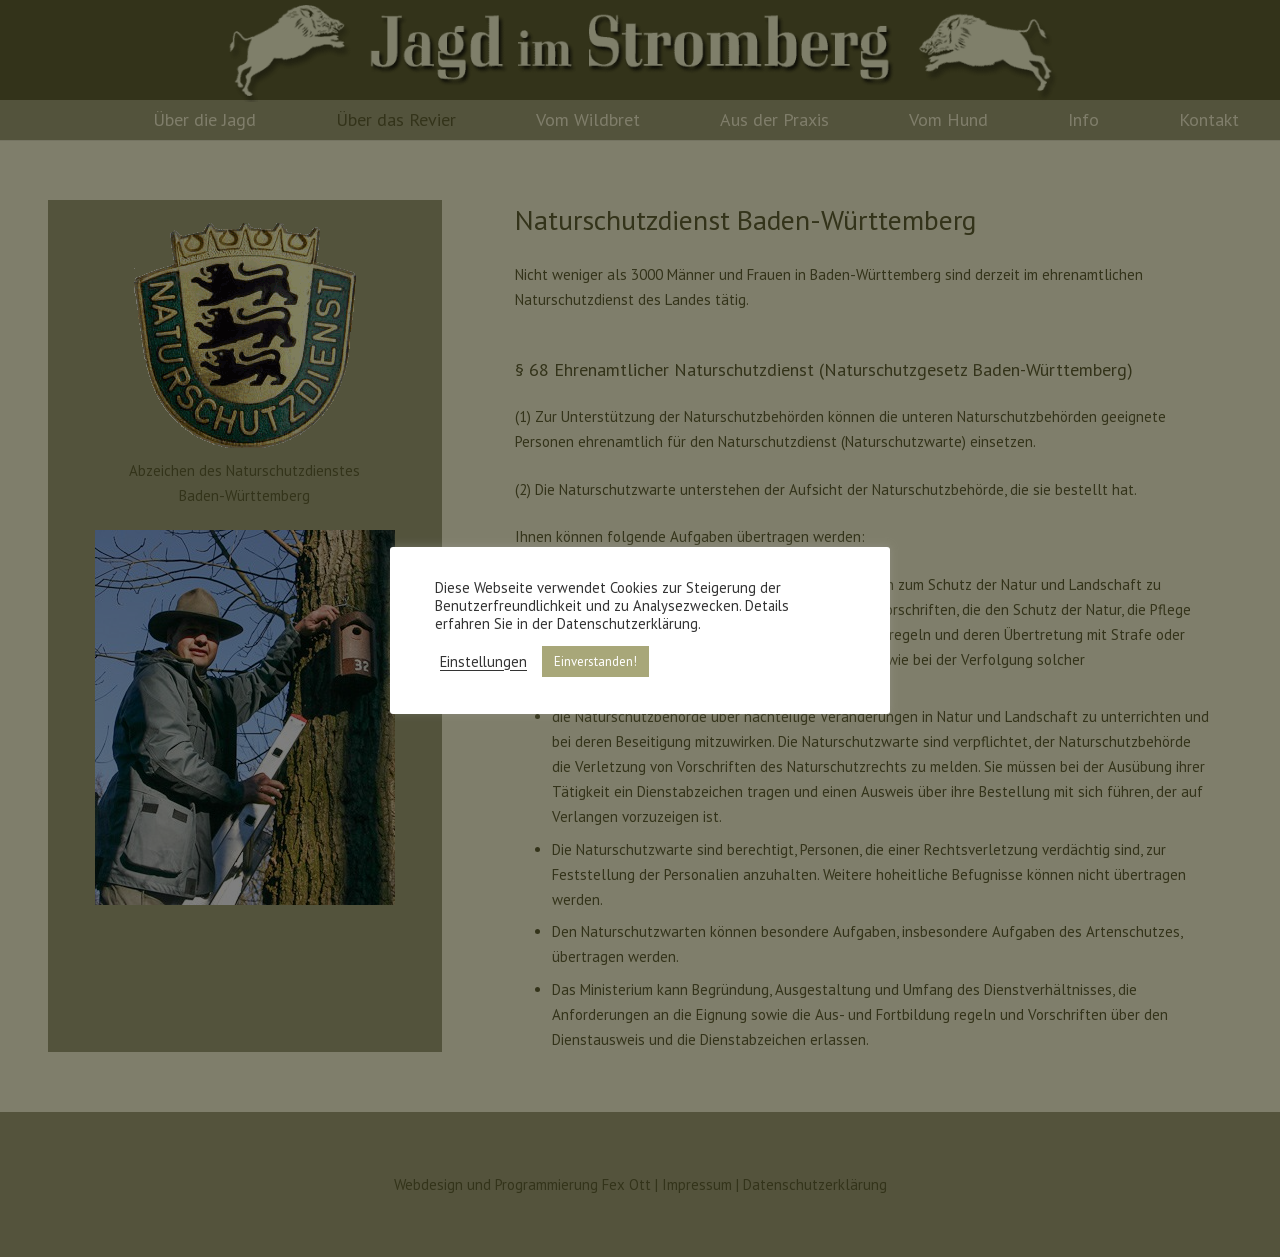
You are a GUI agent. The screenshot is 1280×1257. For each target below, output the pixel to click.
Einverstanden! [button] (595, 661)
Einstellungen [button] (483, 662)
